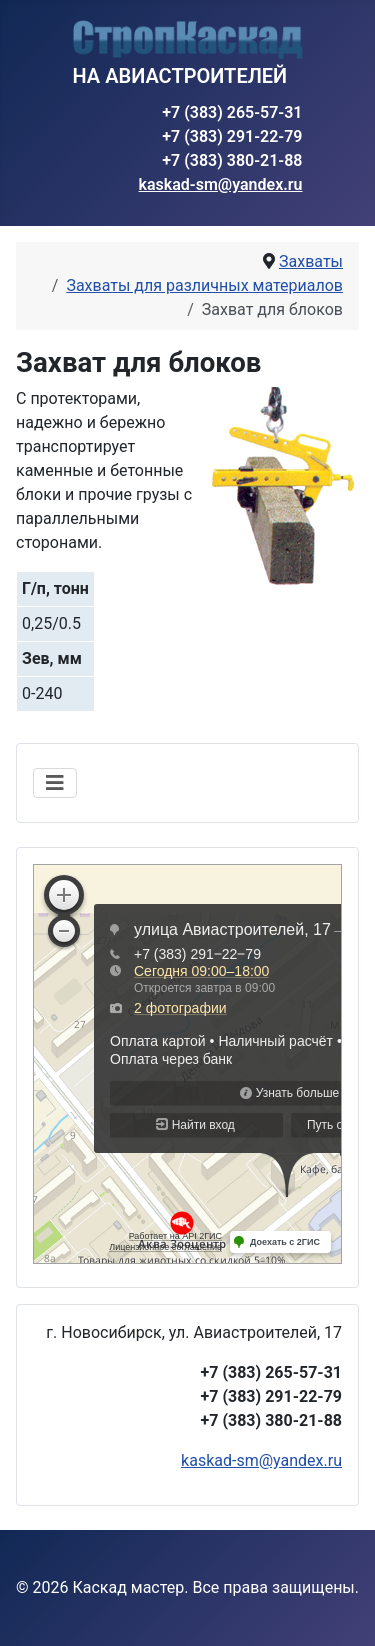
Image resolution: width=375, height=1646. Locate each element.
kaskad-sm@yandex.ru (221, 184)
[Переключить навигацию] (55, 783)
